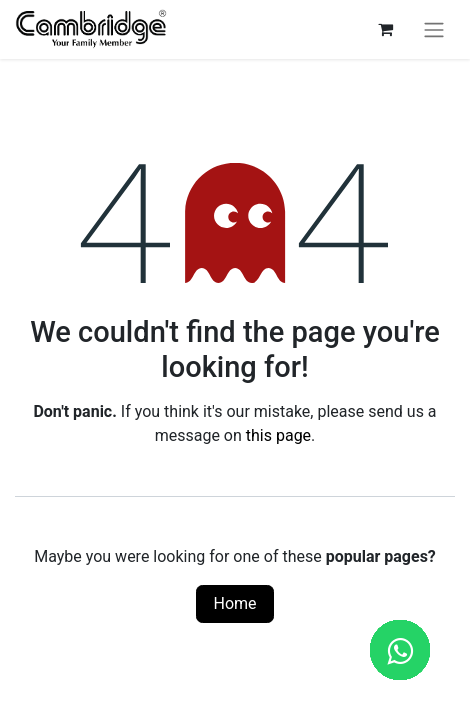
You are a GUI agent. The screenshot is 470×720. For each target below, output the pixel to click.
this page (278, 435)
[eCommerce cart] (385, 29)
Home (234, 603)
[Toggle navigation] (434, 29)
